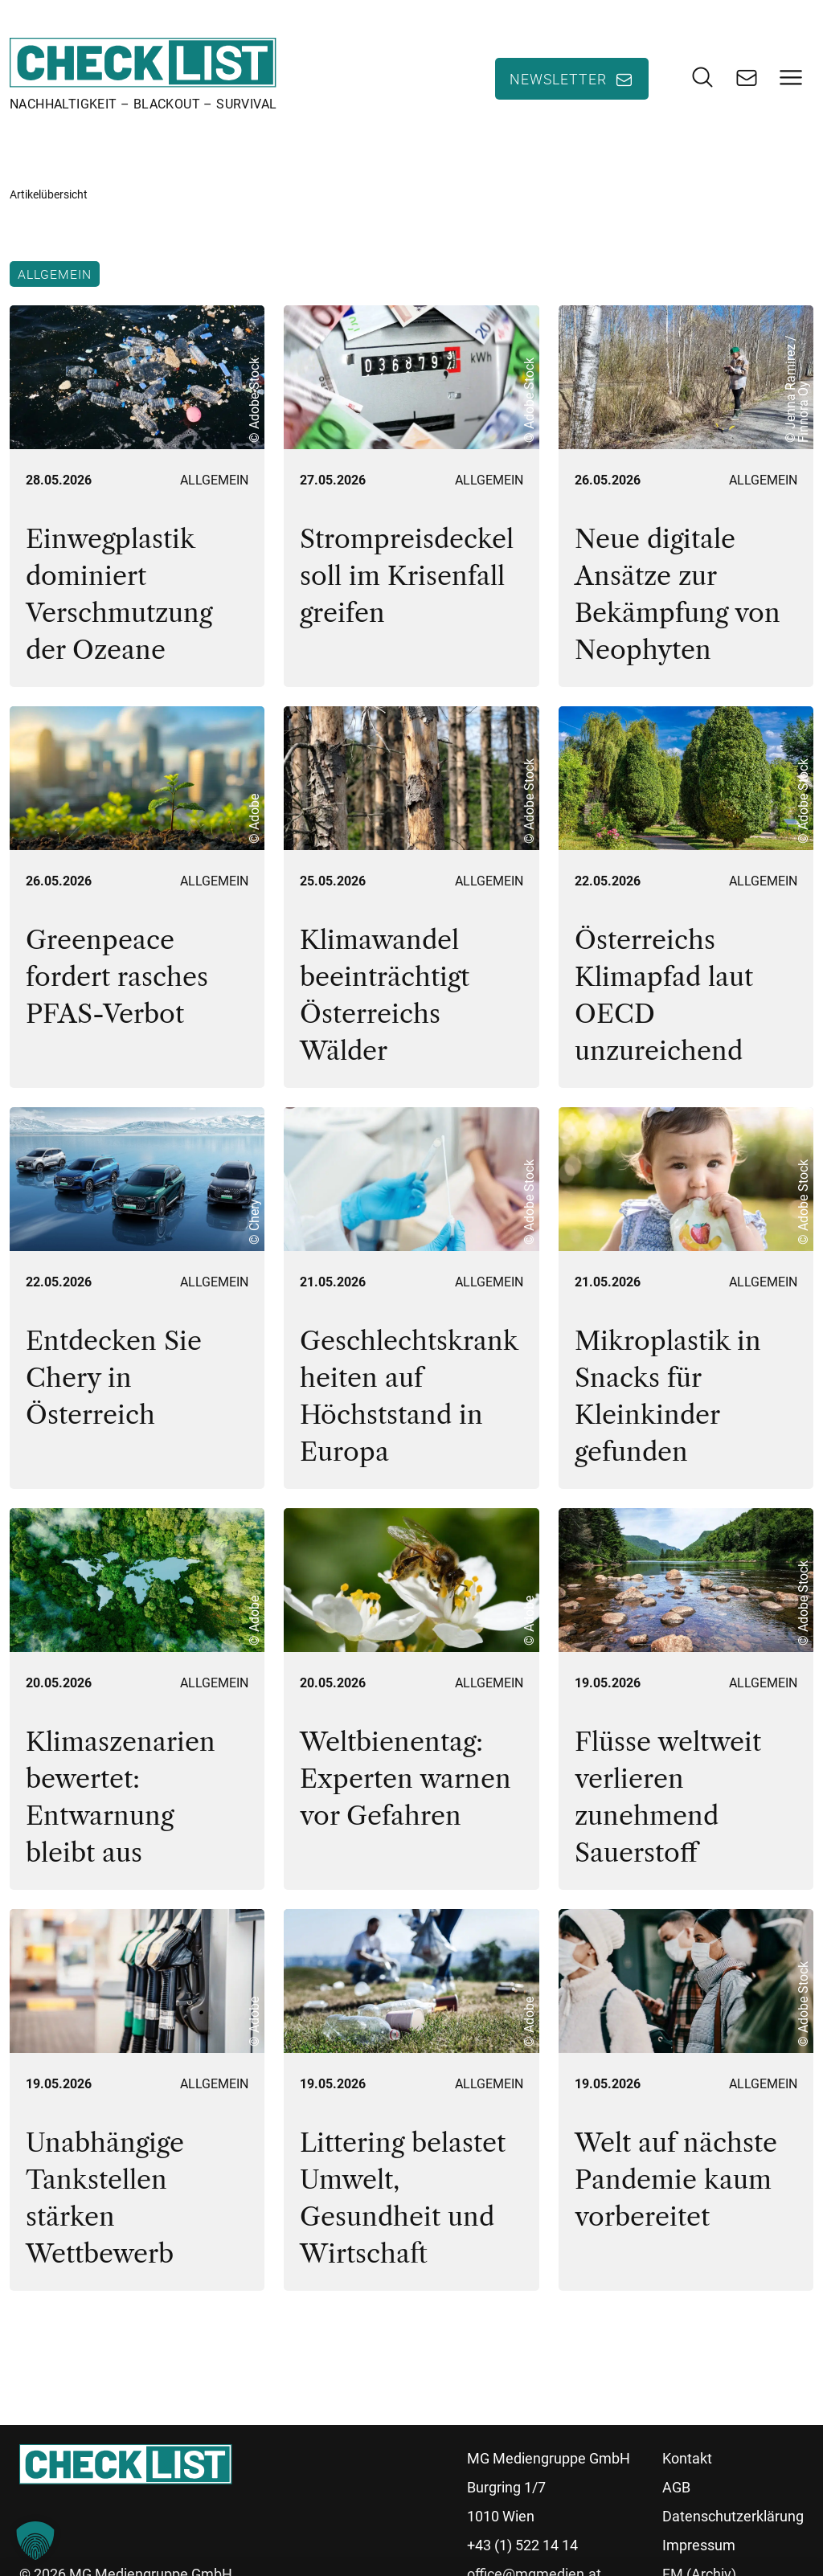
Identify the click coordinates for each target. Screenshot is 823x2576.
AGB (676, 2489)
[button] (35, 2540)
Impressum (698, 2547)
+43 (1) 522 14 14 (522, 2547)
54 (182, 2349)
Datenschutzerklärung (733, 2518)
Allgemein (55, 275)
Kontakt (687, 2460)
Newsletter (558, 79)
